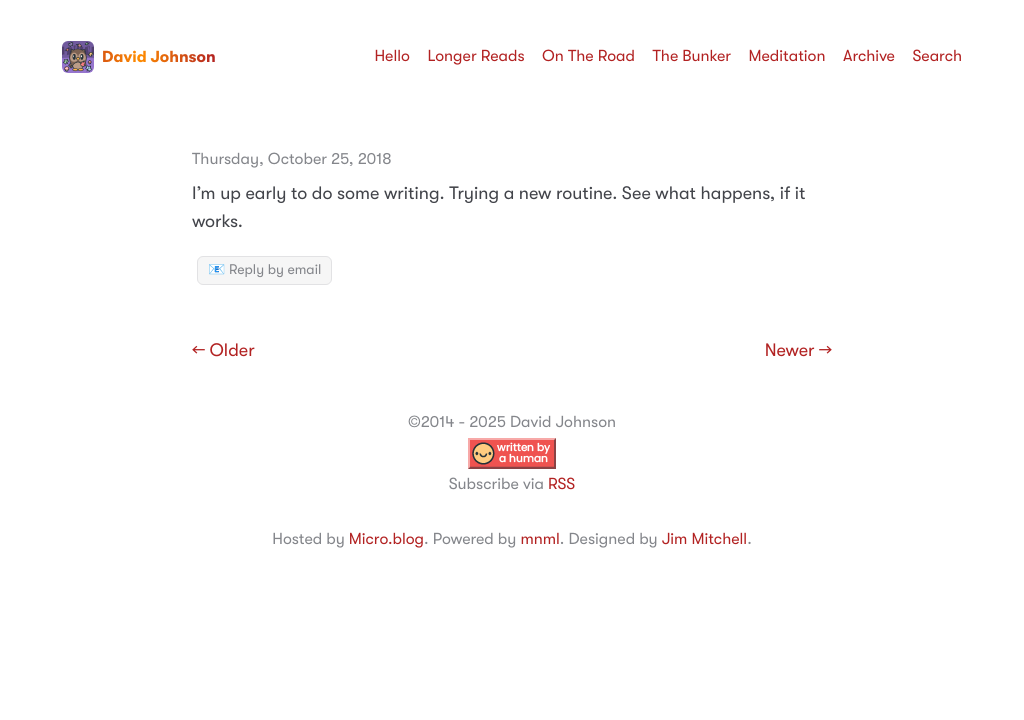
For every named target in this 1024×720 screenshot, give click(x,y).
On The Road (588, 56)
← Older (223, 351)
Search (937, 56)
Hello (392, 56)
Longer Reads (475, 56)
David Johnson (139, 57)
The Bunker (691, 56)
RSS (561, 484)
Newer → (798, 351)
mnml (539, 539)
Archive (869, 56)
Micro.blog (386, 539)
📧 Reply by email (264, 270)
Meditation (787, 56)
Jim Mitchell (704, 539)
